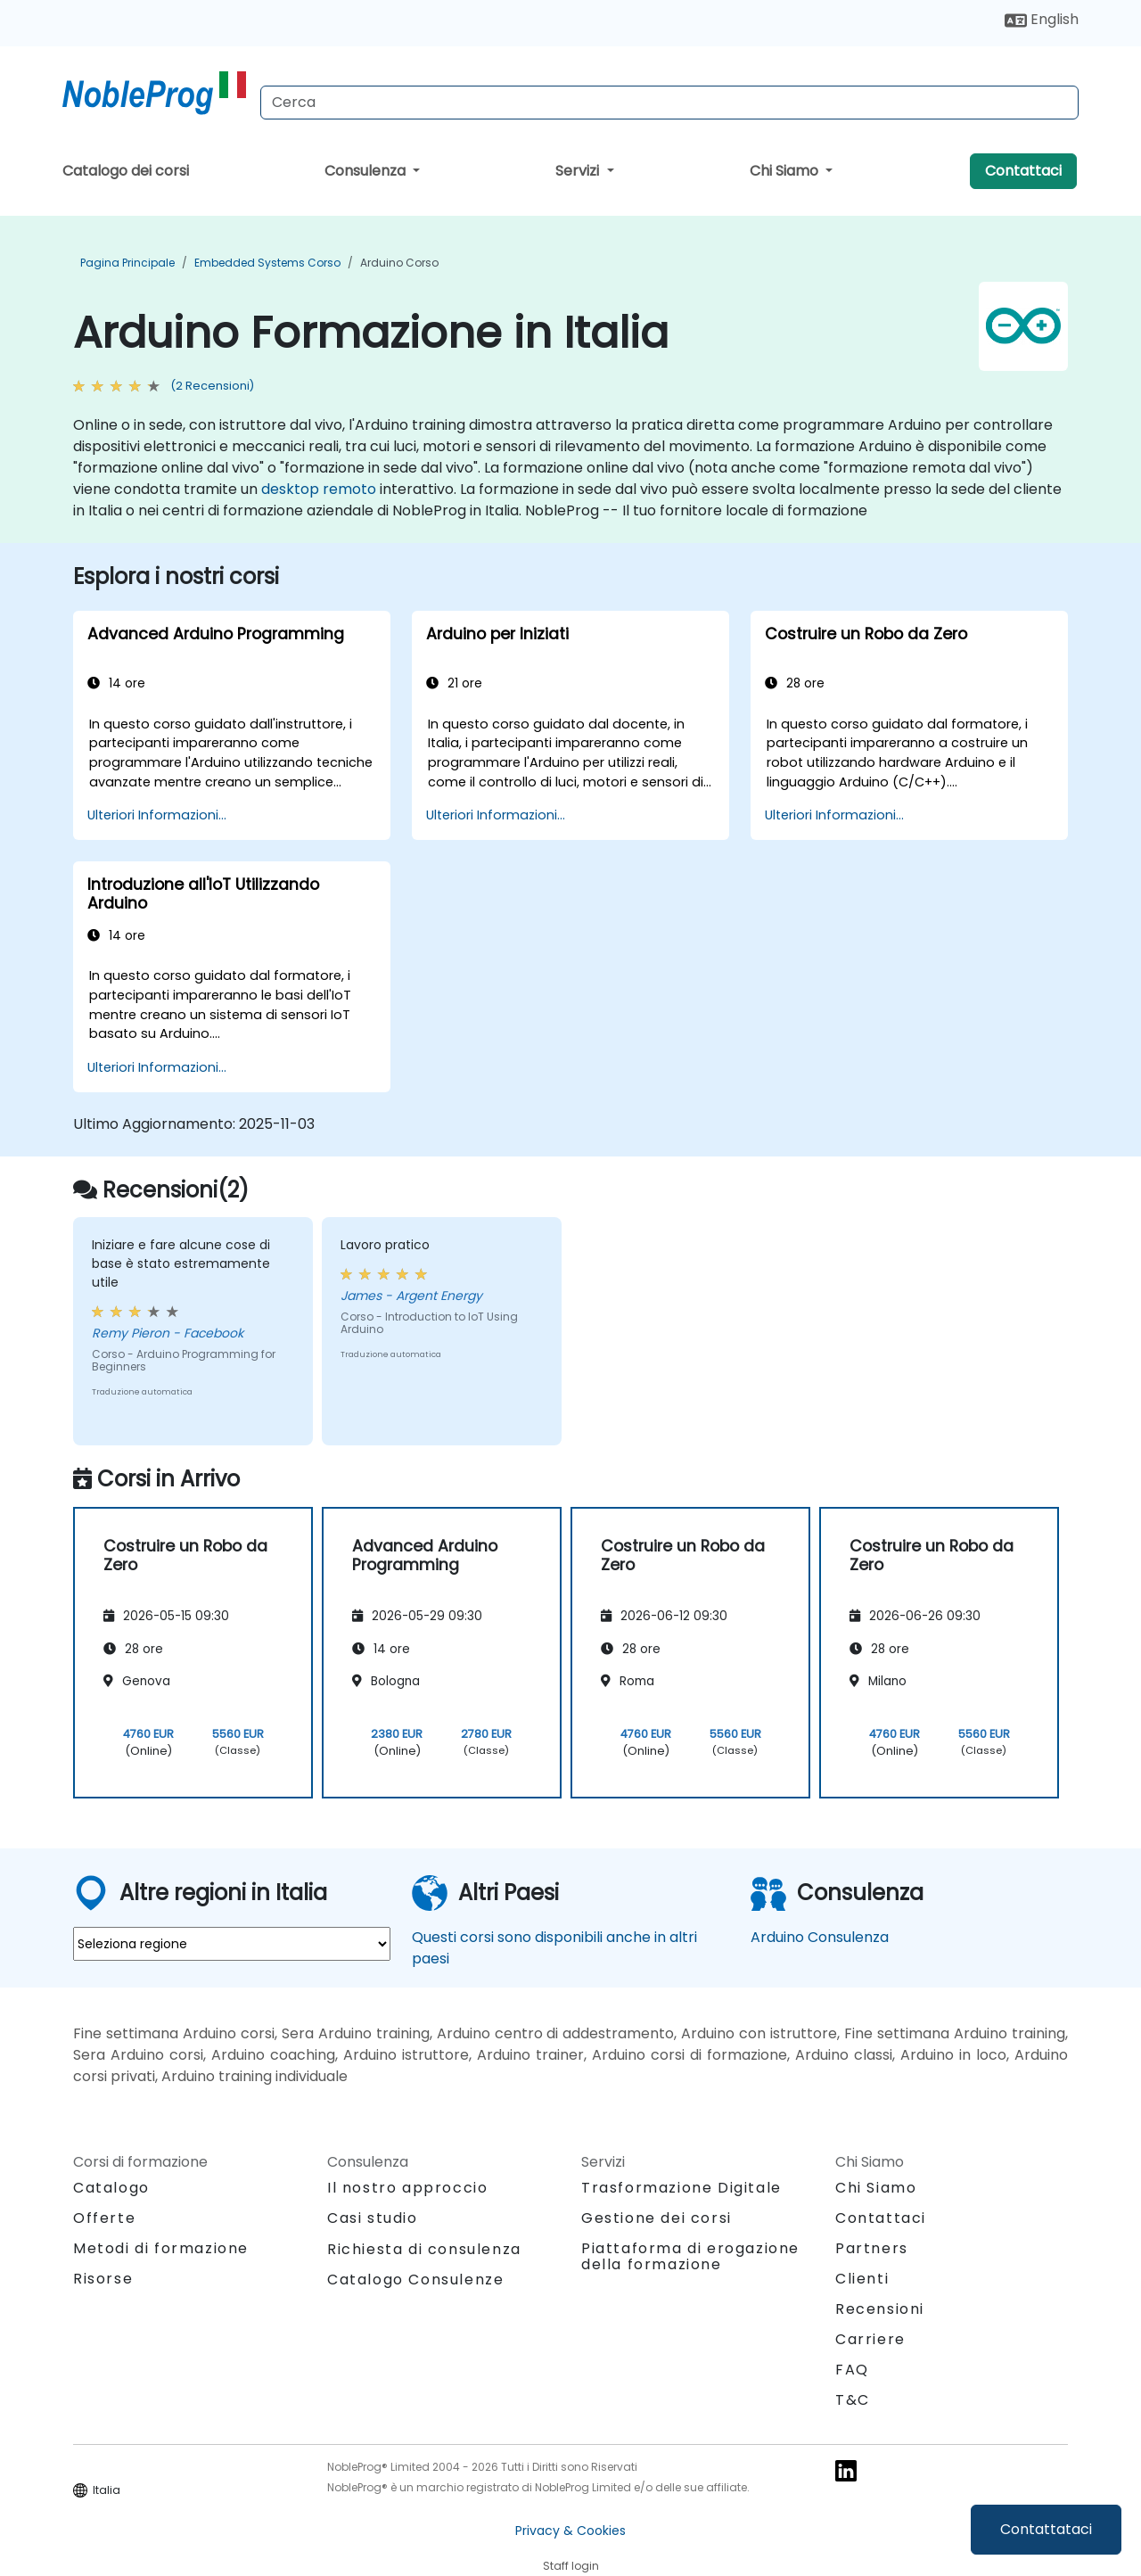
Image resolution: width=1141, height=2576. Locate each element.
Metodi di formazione (161, 2248)
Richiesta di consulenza (424, 2250)
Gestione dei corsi (656, 2218)
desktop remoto (318, 489)
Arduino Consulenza (820, 1937)
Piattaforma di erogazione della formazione (690, 2256)
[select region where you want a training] (231, 1944)
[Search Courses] (669, 102)
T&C (852, 2400)
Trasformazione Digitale (681, 2187)
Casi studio (372, 2218)
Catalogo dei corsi (125, 170)
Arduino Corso (399, 262)
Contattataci (1046, 2529)
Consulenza (366, 170)
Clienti (862, 2278)
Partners (871, 2248)
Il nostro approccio (407, 2187)
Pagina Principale (127, 262)
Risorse (103, 2278)
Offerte (104, 2218)
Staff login (571, 2565)
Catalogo (111, 2187)
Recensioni (879, 2309)
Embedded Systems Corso (267, 262)
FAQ (852, 2369)
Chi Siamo (786, 170)
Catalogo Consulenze (415, 2279)
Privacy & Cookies (570, 2530)
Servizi (579, 170)
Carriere (870, 2339)
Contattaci (1023, 170)
